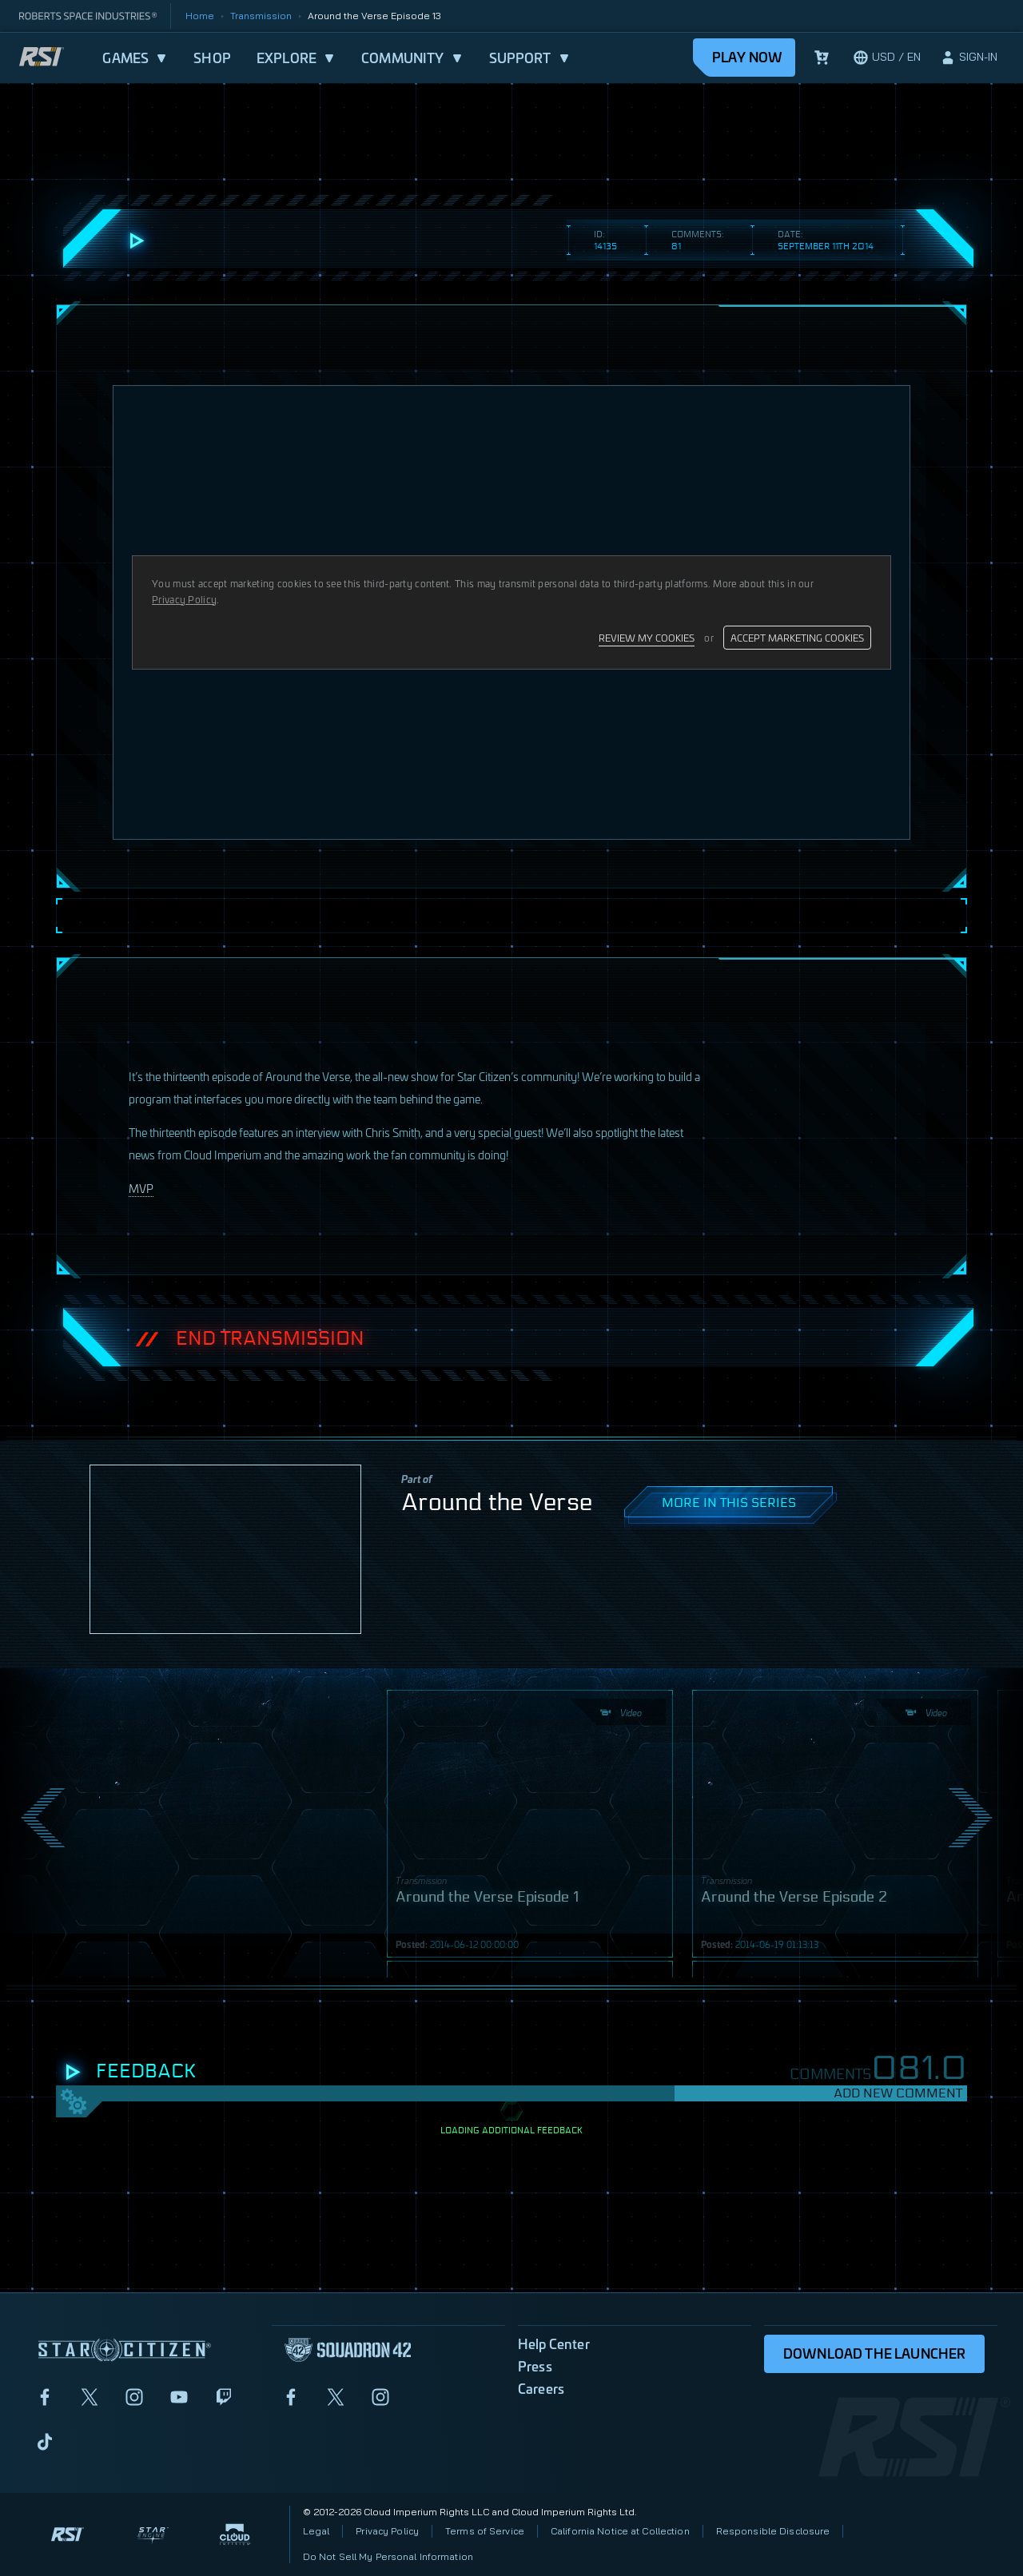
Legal (316, 2531)
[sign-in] (968, 58)
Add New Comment (898, 2093)
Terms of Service (484, 2531)
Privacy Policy (387, 2531)
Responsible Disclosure (773, 2531)
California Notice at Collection (620, 2531)
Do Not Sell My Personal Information (388, 2556)
